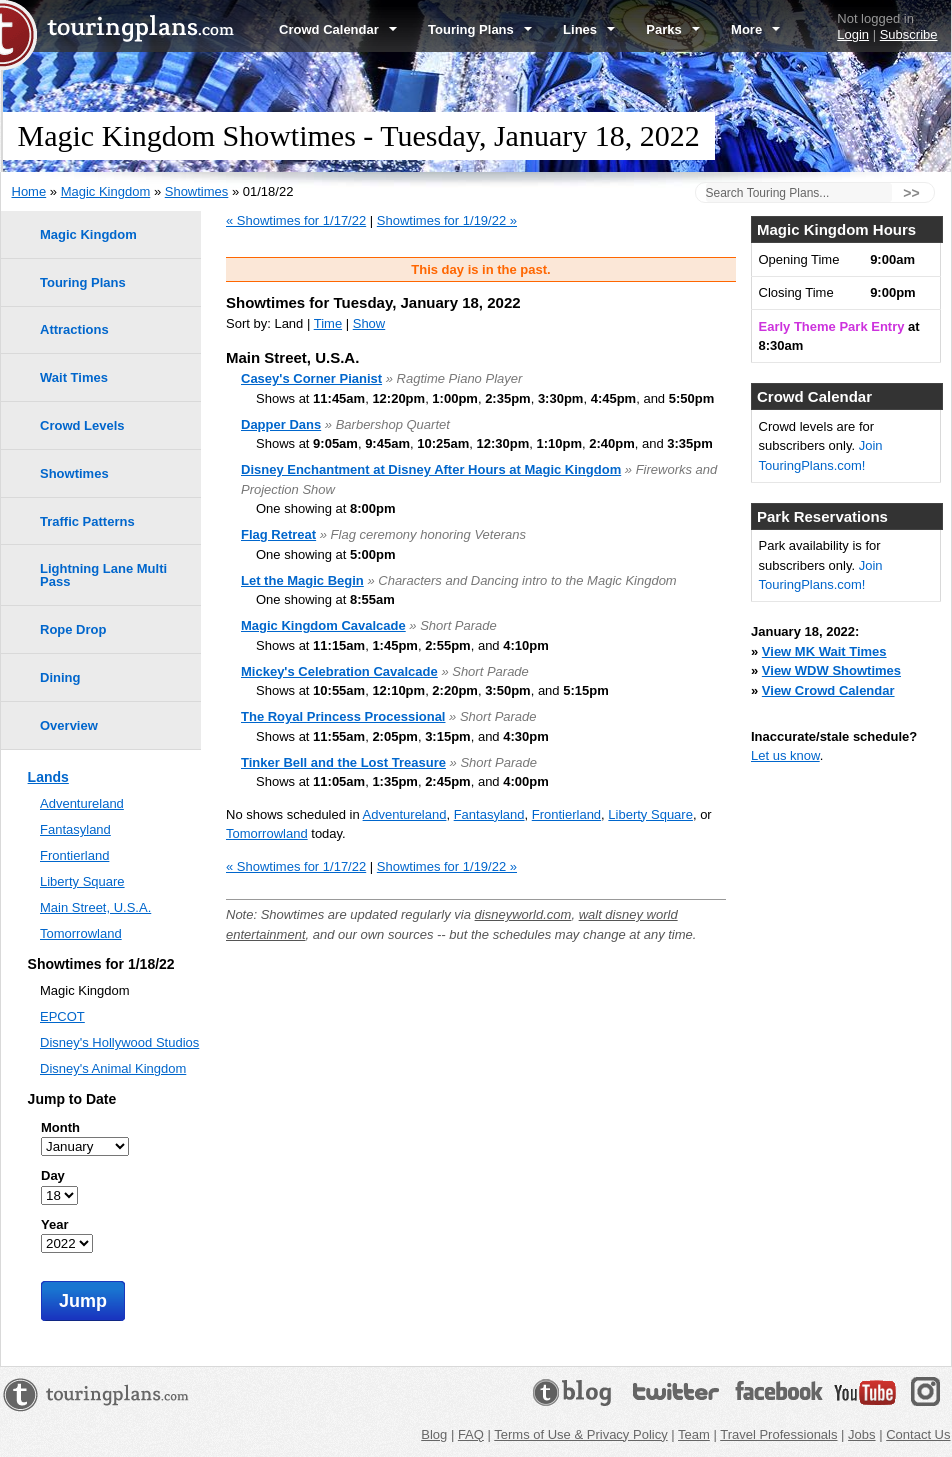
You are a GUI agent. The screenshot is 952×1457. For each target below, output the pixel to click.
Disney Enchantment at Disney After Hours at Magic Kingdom (431, 469)
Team (694, 1434)
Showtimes (197, 191)
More (755, 29)
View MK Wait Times (824, 651)
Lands (48, 777)
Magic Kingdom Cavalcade (323, 625)
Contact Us (918, 1434)
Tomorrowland (267, 833)
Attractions (74, 329)
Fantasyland (489, 814)
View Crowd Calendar (828, 690)
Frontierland (566, 814)
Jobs (861, 1434)
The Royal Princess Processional (343, 716)
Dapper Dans (281, 424)
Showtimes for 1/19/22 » (447, 220)
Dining (60, 677)
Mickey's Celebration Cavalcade (339, 671)
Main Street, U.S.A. (95, 907)
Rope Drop (73, 629)
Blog (434, 1434)
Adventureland (405, 814)
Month (60, 1127)
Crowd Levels (82, 425)
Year (54, 1224)
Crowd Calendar (338, 29)
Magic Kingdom (106, 191)
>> (911, 193)
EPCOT (62, 1016)
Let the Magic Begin (302, 580)
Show (369, 323)
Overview (69, 725)
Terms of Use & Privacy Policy (580, 1434)
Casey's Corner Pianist (311, 378)
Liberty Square (650, 814)
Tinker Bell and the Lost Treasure (343, 762)
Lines (589, 29)
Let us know (785, 755)
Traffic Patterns (87, 521)
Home (29, 191)
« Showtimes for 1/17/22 (296, 220)
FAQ (471, 1434)
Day (53, 1175)
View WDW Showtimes (831, 670)
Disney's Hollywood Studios (119, 1042)
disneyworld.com (523, 914)
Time (328, 323)
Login (853, 34)
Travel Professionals (778, 1434)
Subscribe (909, 34)
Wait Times (74, 377)
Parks (673, 29)
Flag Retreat (278, 534)
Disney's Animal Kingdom (113, 1068)
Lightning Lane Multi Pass (103, 575)
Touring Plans (480, 29)
